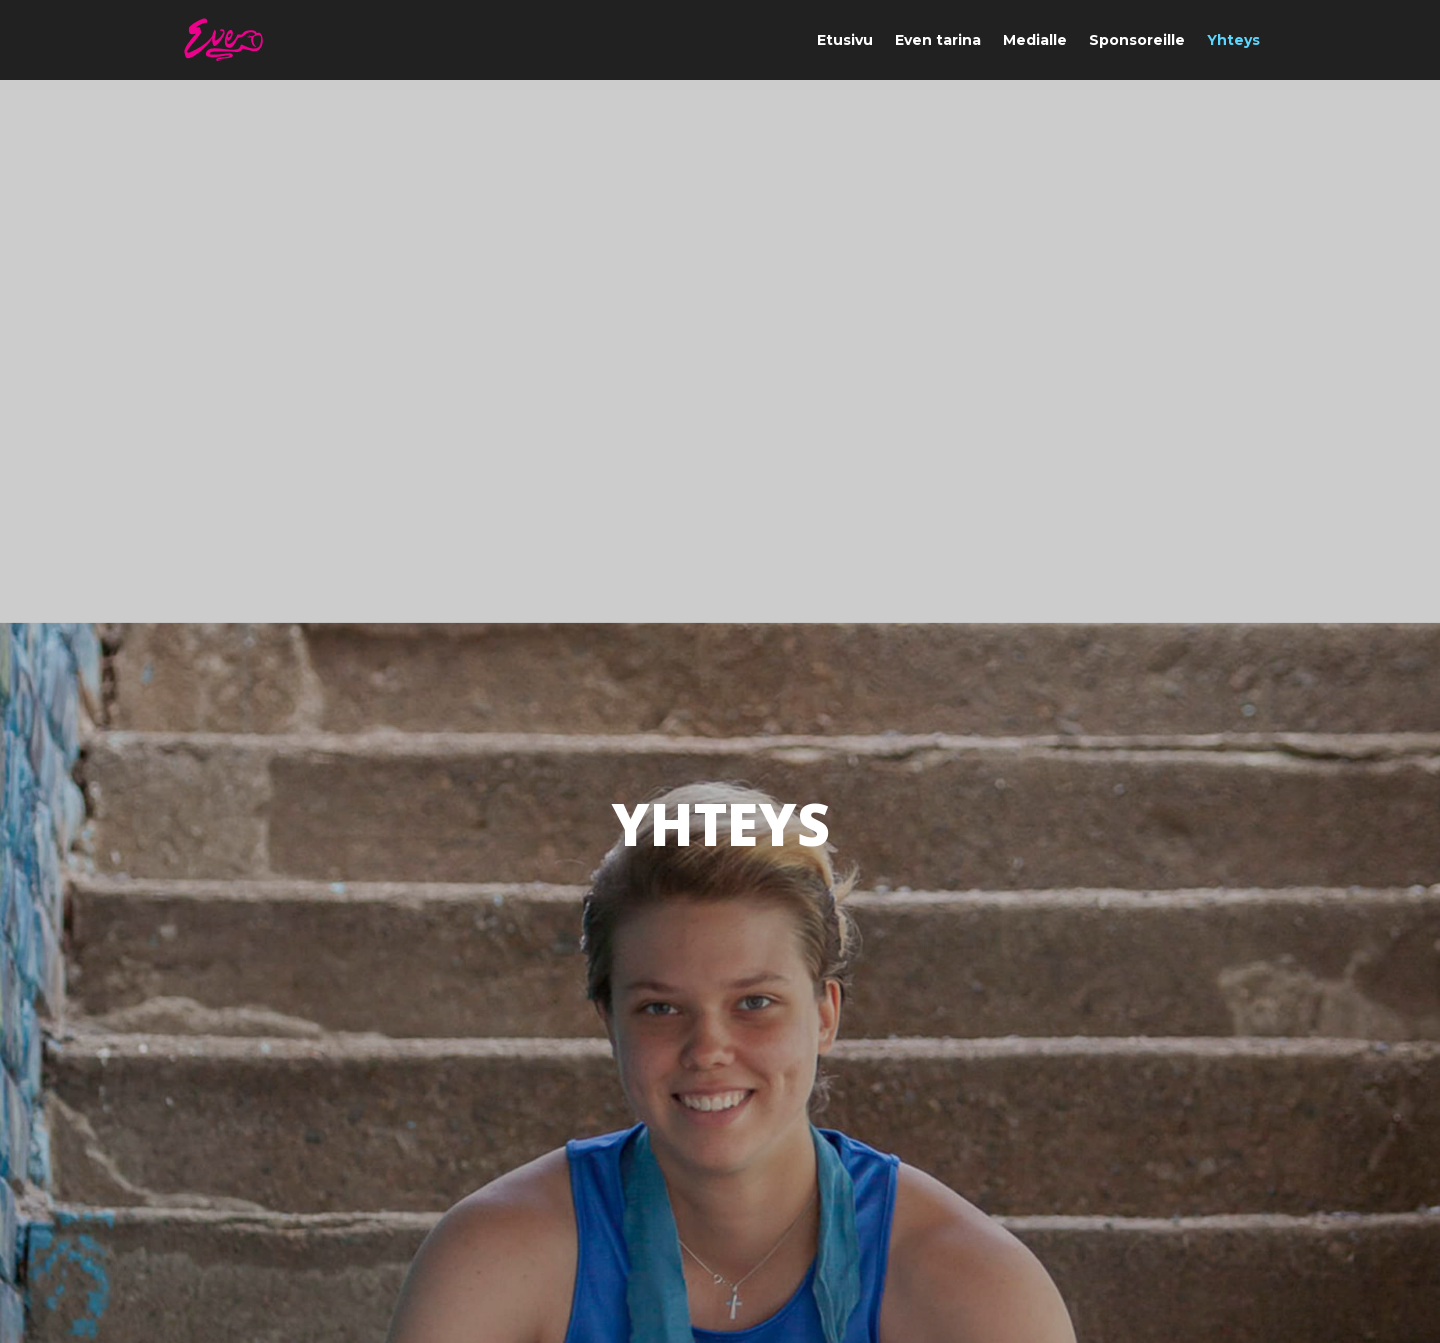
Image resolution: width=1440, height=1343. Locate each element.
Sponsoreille (1137, 41)
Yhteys (1233, 41)
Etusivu (845, 41)
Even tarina (938, 41)
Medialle (1035, 41)
